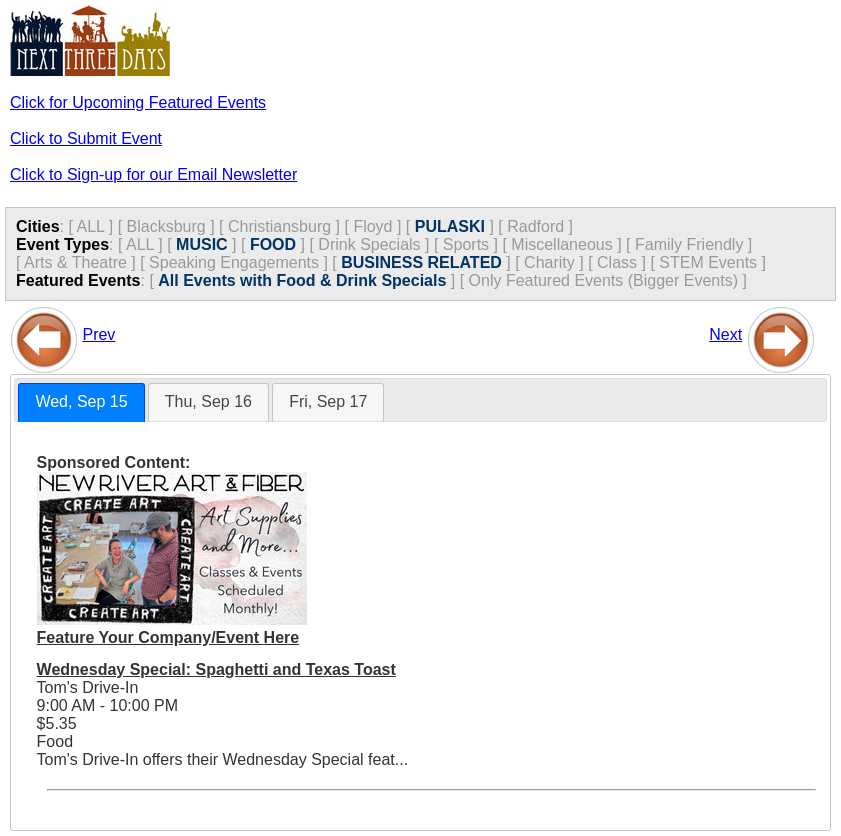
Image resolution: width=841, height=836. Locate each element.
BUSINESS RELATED (421, 262)
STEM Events (708, 262)
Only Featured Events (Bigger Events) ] (608, 280)
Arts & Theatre (75, 262)
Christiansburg (279, 226)
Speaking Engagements (234, 262)
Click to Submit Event (86, 138)
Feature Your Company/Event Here (168, 637)
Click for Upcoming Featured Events (138, 102)
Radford (535, 226)
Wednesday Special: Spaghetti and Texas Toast (216, 669)
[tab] (81, 402)
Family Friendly (689, 244)
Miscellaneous (561, 244)
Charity (549, 262)
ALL (90, 226)
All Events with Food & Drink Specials (302, 280)
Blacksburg (166, 226)
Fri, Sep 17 (328, 401)
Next (725, 334)
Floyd (372, 226)
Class (617, 262)
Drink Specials (369, 244)
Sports (466, 244)
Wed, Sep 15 (81, 401)
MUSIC (202, 244)
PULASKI (450, 226)
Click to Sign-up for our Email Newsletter (153, 174)
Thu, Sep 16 (208, 401)
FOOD (273, 244)
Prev (98, 334)
